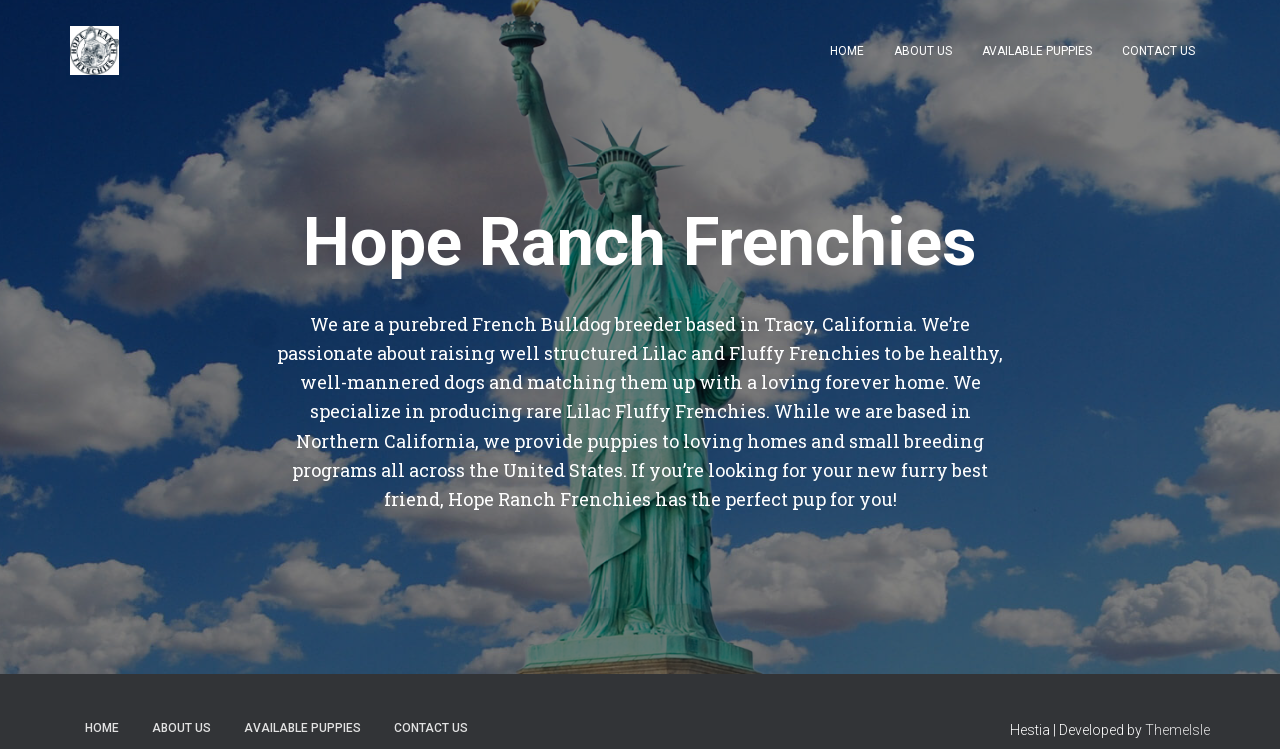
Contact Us (1158, 51)
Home (847, 51)
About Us (923, 51)
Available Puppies (1037, 51)
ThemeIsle (1177, 730)
